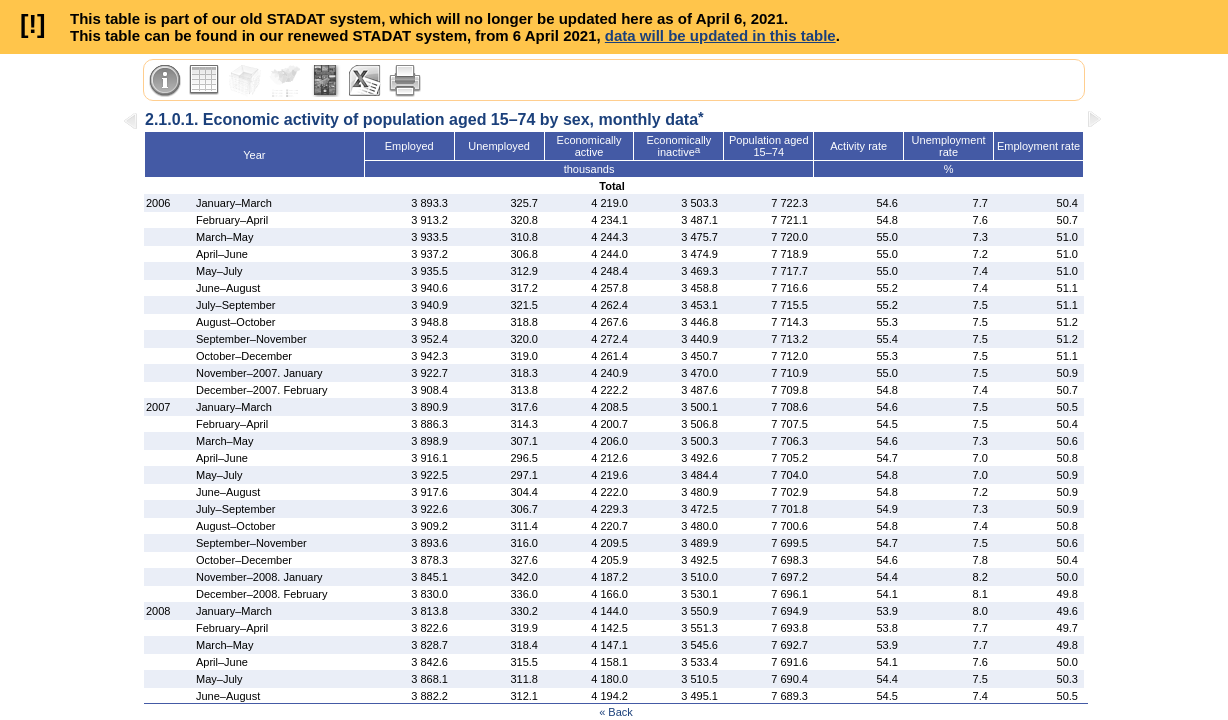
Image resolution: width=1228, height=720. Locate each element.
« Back (616, 712)
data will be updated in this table (720, 35)
